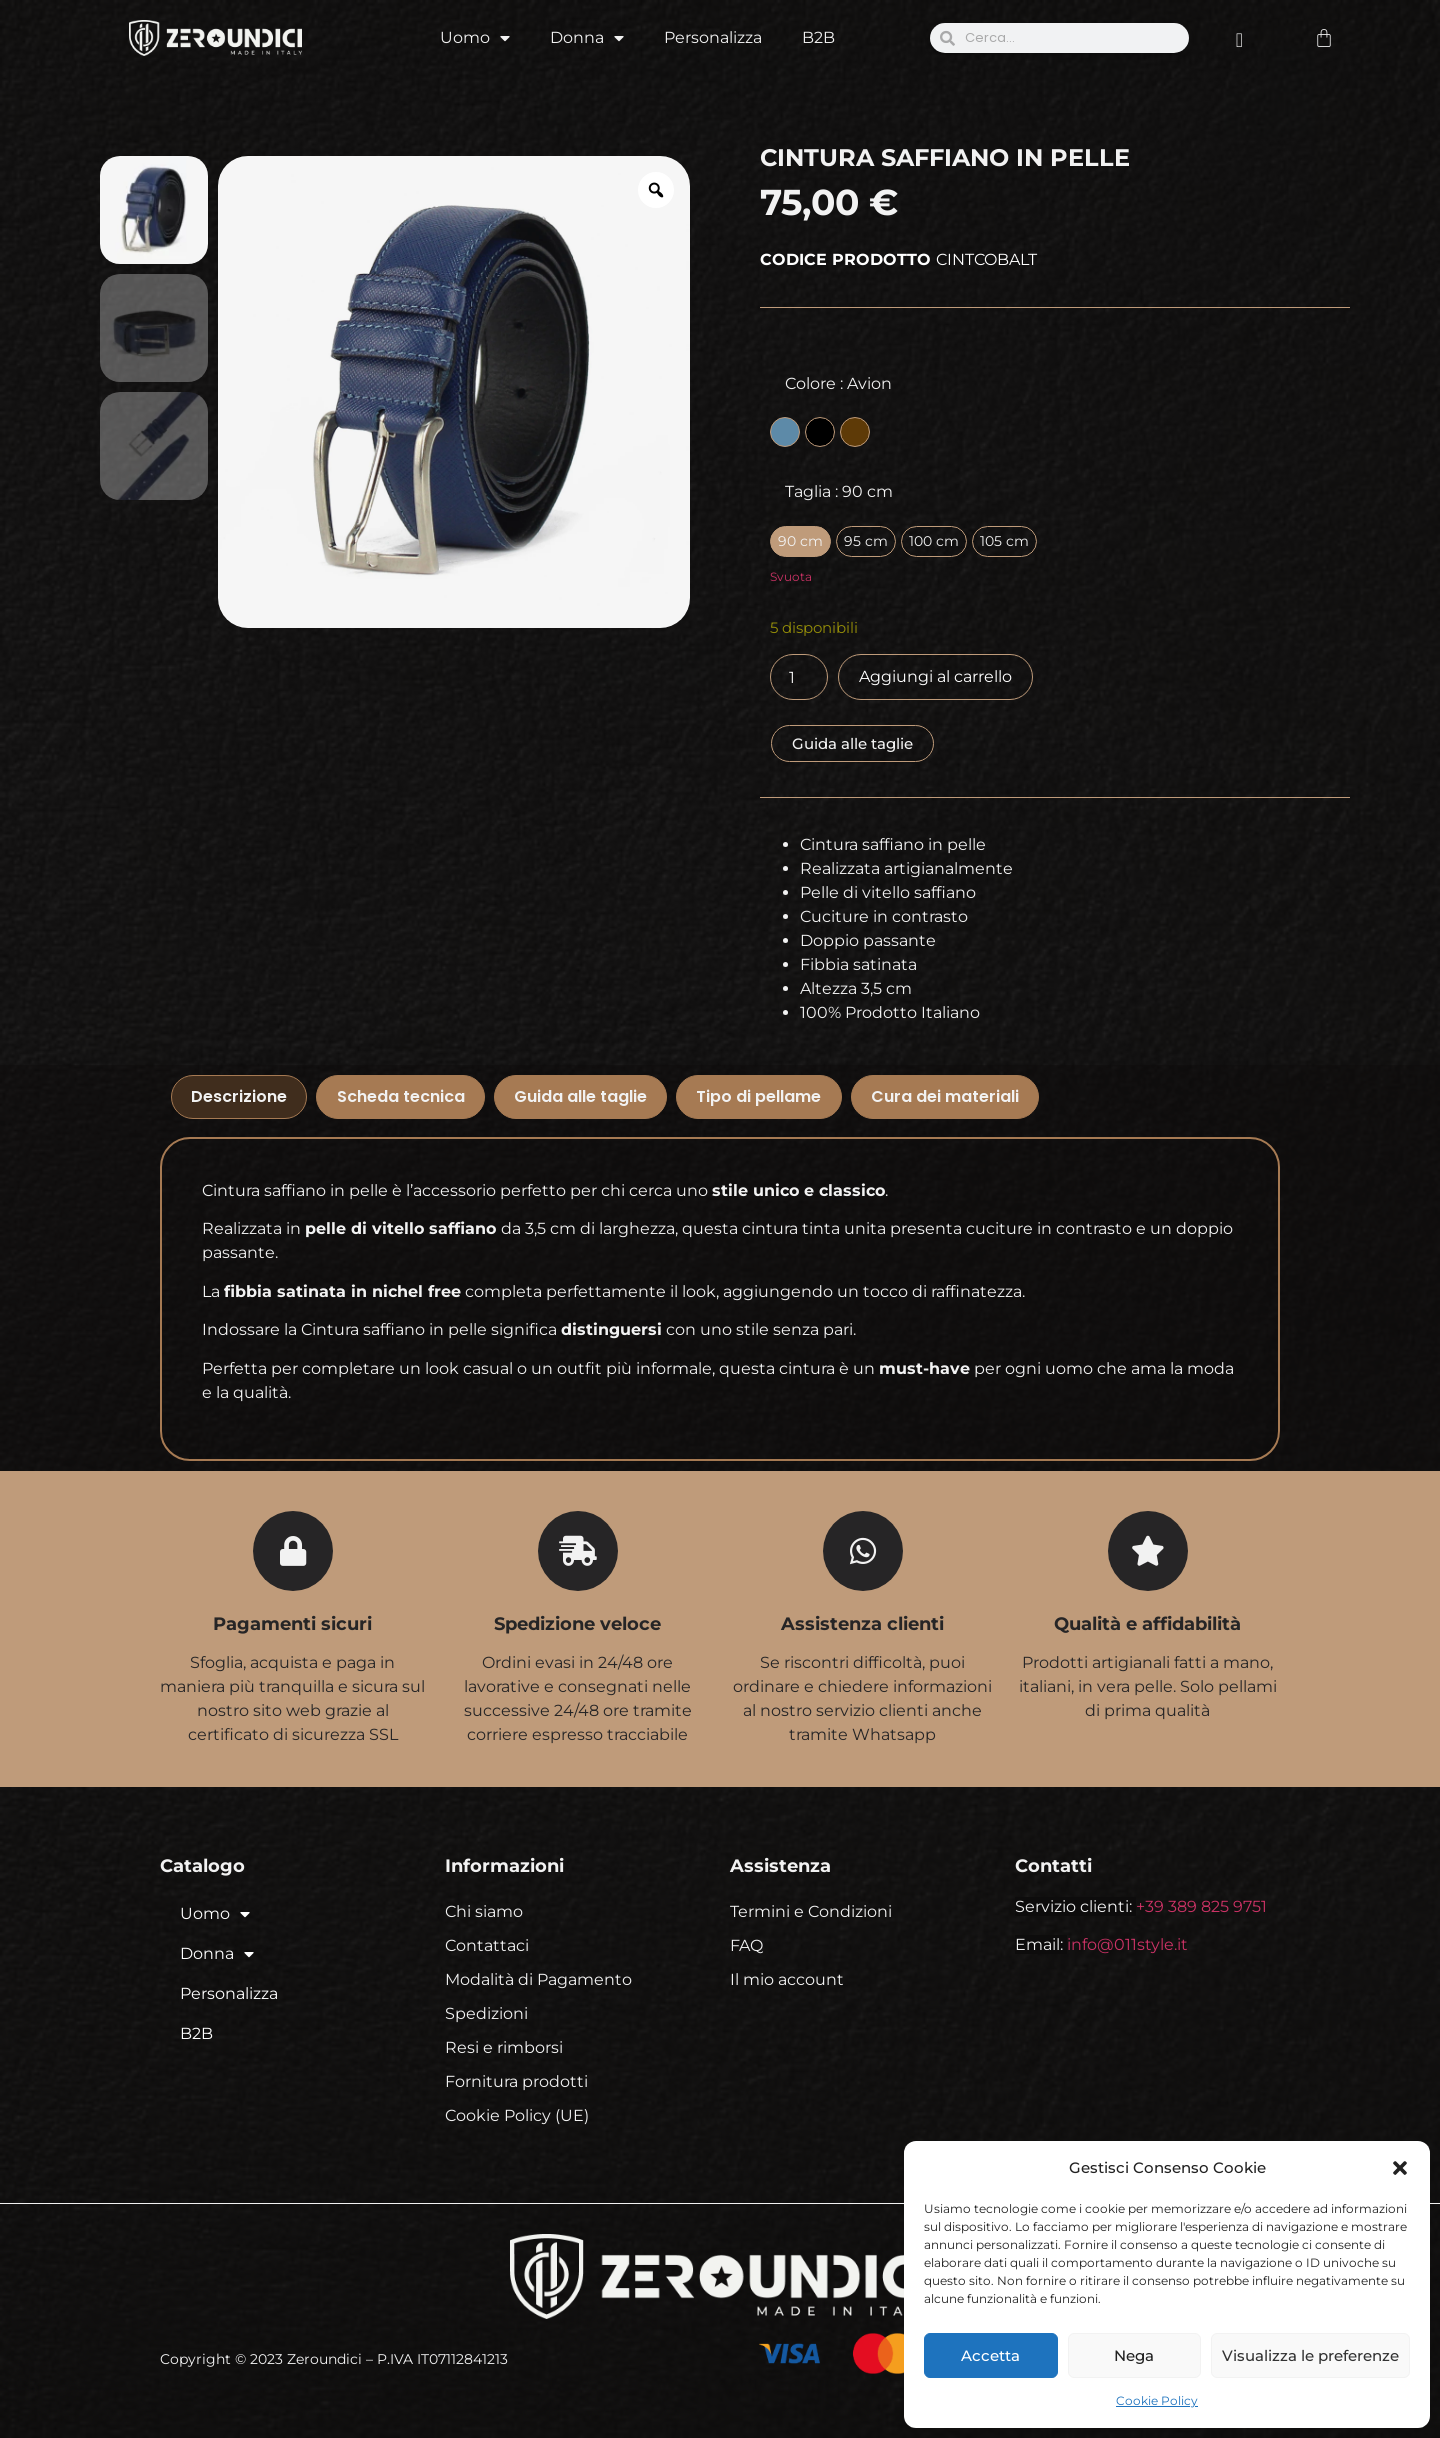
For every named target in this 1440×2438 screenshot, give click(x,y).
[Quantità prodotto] (799, 677)
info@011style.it (1127, 1944)
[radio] (785, 432)
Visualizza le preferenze (1310, 2355)
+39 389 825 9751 (1201, 1906)
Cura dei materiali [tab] (945, 1096)
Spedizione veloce (577, 1624)
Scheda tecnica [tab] (401, 1096)
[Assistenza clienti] (863, 1551)
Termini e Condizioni (811, 1911)
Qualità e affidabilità (1147, 1624)
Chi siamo (484, 1911)
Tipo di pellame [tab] (758, 1096)
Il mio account (787, 1979)
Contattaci (487, 1945)
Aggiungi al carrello (935, 676)
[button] (1400, 2168)
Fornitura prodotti (516, 2081)
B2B (818, 37)
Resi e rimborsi (504, 2047)
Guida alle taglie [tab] (580, 1096)
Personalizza (713, 37)
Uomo (475, 38)
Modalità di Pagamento (538, 1979)
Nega (1134, 2355)
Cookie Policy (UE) (517, 2115)
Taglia (839, 491)
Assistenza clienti (862, 1624)
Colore (838, 383)
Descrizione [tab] (239, 1096)
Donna (587, 38)
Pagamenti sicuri (292, 1624)
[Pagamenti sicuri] (293, 1551)
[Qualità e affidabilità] (1148, 1551)
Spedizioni (486, 2013)
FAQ (746, 1945)
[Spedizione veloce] (578, 1551)
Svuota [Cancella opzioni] (791, 576)
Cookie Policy (1157, 2400)
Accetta (990, 2355)
